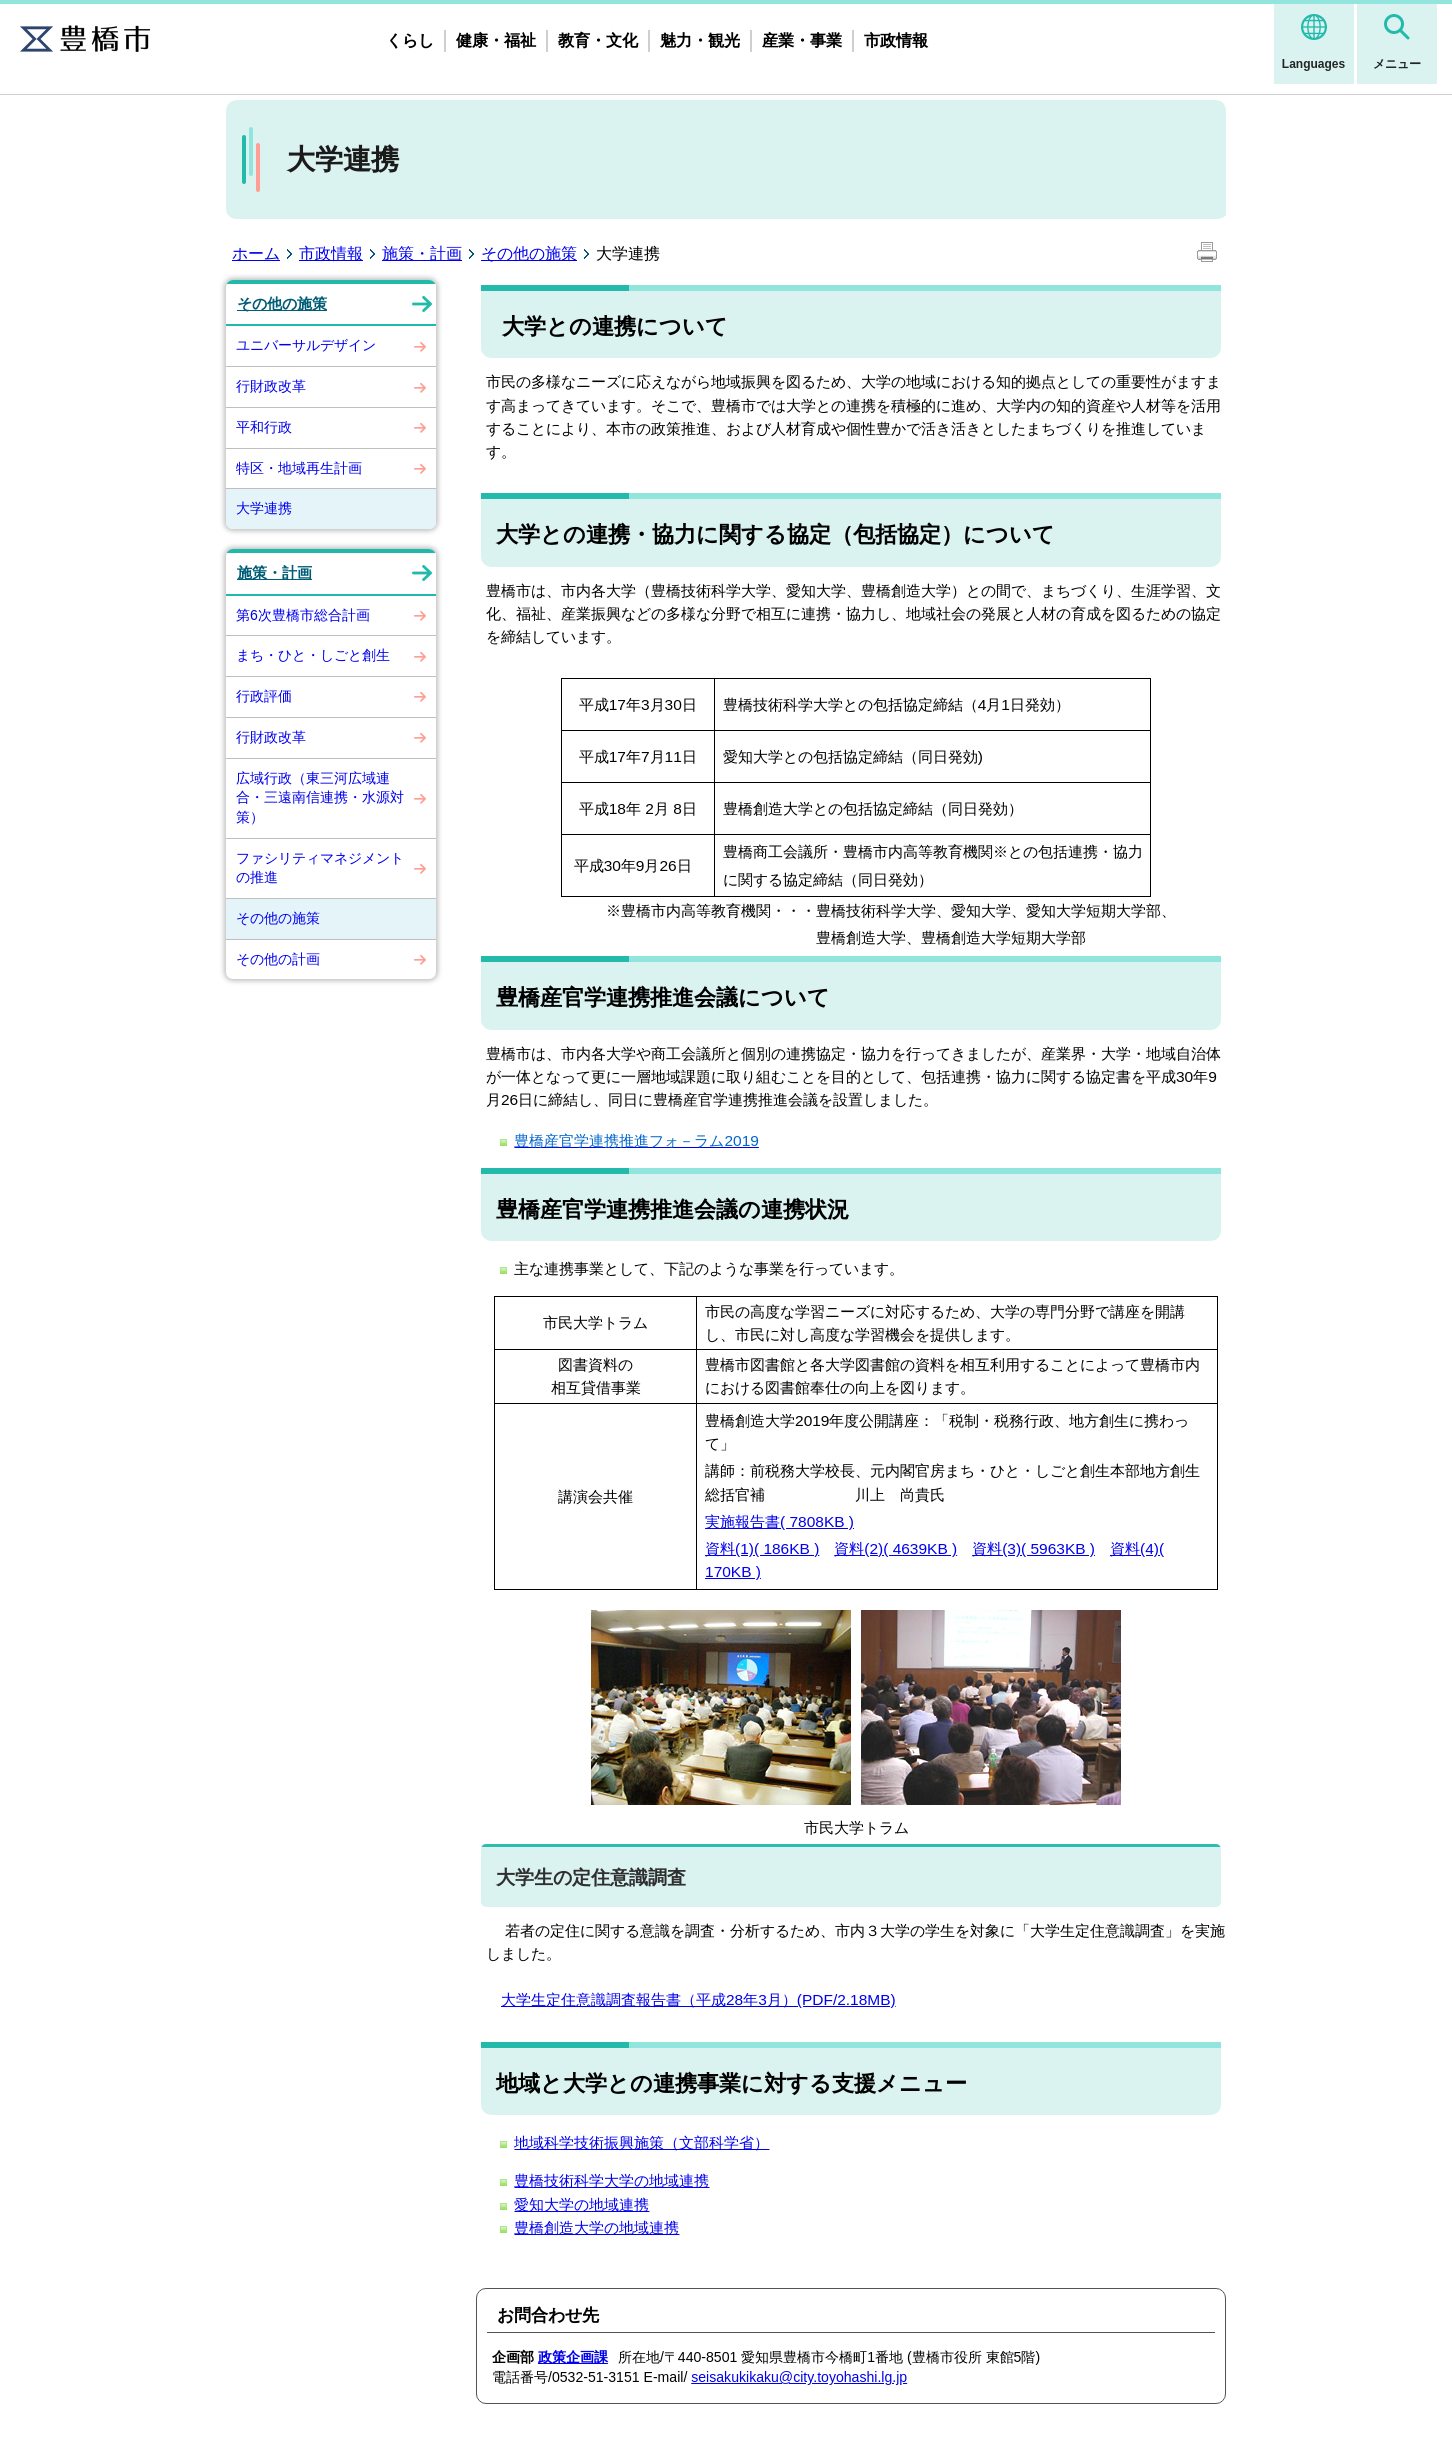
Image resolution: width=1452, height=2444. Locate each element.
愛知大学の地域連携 (581, 2204)
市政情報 (896, 40)
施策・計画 (422, 253)
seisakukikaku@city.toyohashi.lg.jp (799, 2377)
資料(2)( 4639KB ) (895, 1548)
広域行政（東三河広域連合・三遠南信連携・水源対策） (320, 797)
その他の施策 (529, 253)
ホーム (256, 253)
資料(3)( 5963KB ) (1033, 1548)
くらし (410, 40)
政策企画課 (573, 2357)
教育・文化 (598, 40)
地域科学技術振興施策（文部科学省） (641, 2142)
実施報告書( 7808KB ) (779, 1521)
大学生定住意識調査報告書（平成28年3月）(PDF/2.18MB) (698, 1999)
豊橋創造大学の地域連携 (596, 2227)
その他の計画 (278, 959)
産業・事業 (802, 40)
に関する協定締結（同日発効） (828, 879)
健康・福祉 (496, 40)
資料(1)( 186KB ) (762, 1548)
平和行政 (264, 427)
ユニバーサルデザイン (306, 345)
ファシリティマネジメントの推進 (320, 868)
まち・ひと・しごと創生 (313, 655)
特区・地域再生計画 (299, 468)
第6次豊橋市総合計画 (303, 615)
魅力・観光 (700, 40)
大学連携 (264, 508)
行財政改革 (271, 386)
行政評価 (264, 696)
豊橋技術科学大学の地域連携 (611, 2180)
